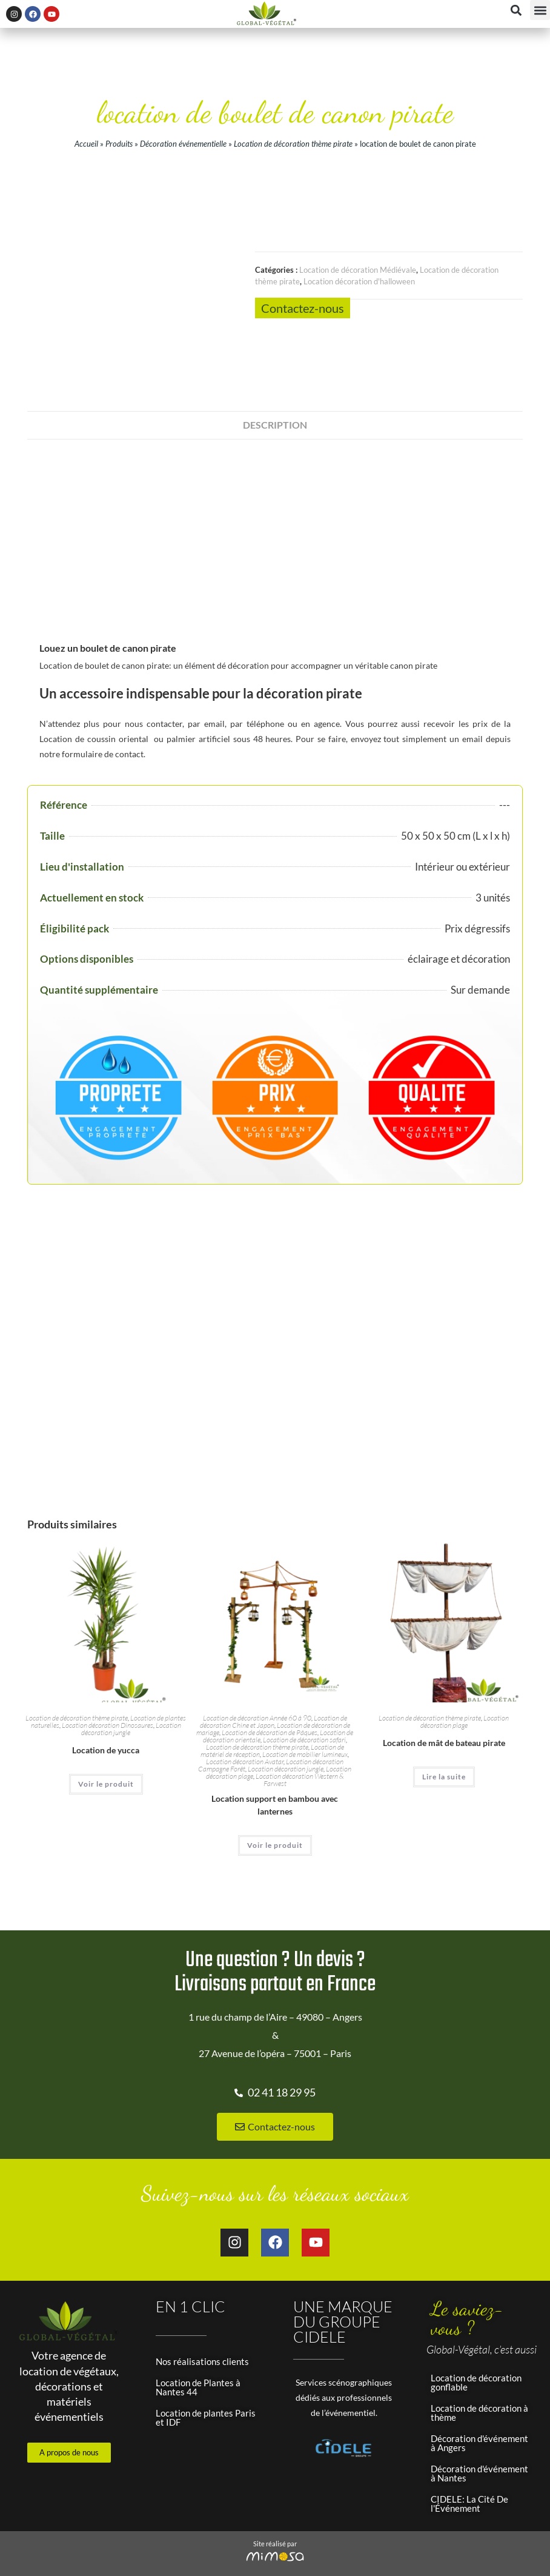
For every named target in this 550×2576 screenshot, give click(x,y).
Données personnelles (286, 2552)
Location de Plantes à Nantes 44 (198, 2344)
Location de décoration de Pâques (269, 1689)
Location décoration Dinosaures (107, 1682)
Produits (119, 144)
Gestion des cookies (376, 2552)
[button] (540, 10)
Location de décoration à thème (479, 2370)
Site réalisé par (275, 2500)
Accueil (86, 144)
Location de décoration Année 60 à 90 (257, 1675)
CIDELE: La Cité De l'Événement (469, 2461)
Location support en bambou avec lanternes (274, 1762)
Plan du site (102, 2552)
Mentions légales (168, 2552)
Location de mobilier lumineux (305, 1711)
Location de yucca (105, 1707)
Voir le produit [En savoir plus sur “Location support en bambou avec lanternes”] (275, 1802)
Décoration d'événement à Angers (479, 2400)
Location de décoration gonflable (476, 2339)
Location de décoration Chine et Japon (273, 1679)
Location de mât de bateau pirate (444, 1700)
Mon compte (449, 2552)
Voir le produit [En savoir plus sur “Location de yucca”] (106, 1741)
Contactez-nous (302, 308)
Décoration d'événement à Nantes (479, 2430)
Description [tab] (275, 382)
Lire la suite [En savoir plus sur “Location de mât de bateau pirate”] (444, 1734)
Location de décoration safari (304, 1697)
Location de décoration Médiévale (357, 270)
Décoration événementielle (183, 144)
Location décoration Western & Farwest (300, 1737)
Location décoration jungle (285, 1726)
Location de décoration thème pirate (293, 144)
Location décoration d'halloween (359, 281)
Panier (499, 2552)
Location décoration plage (464, 1679)
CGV (222, 2552)
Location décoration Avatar (244, 1719)
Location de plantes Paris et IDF (206, 2374)
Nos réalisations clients (202, 2318)
